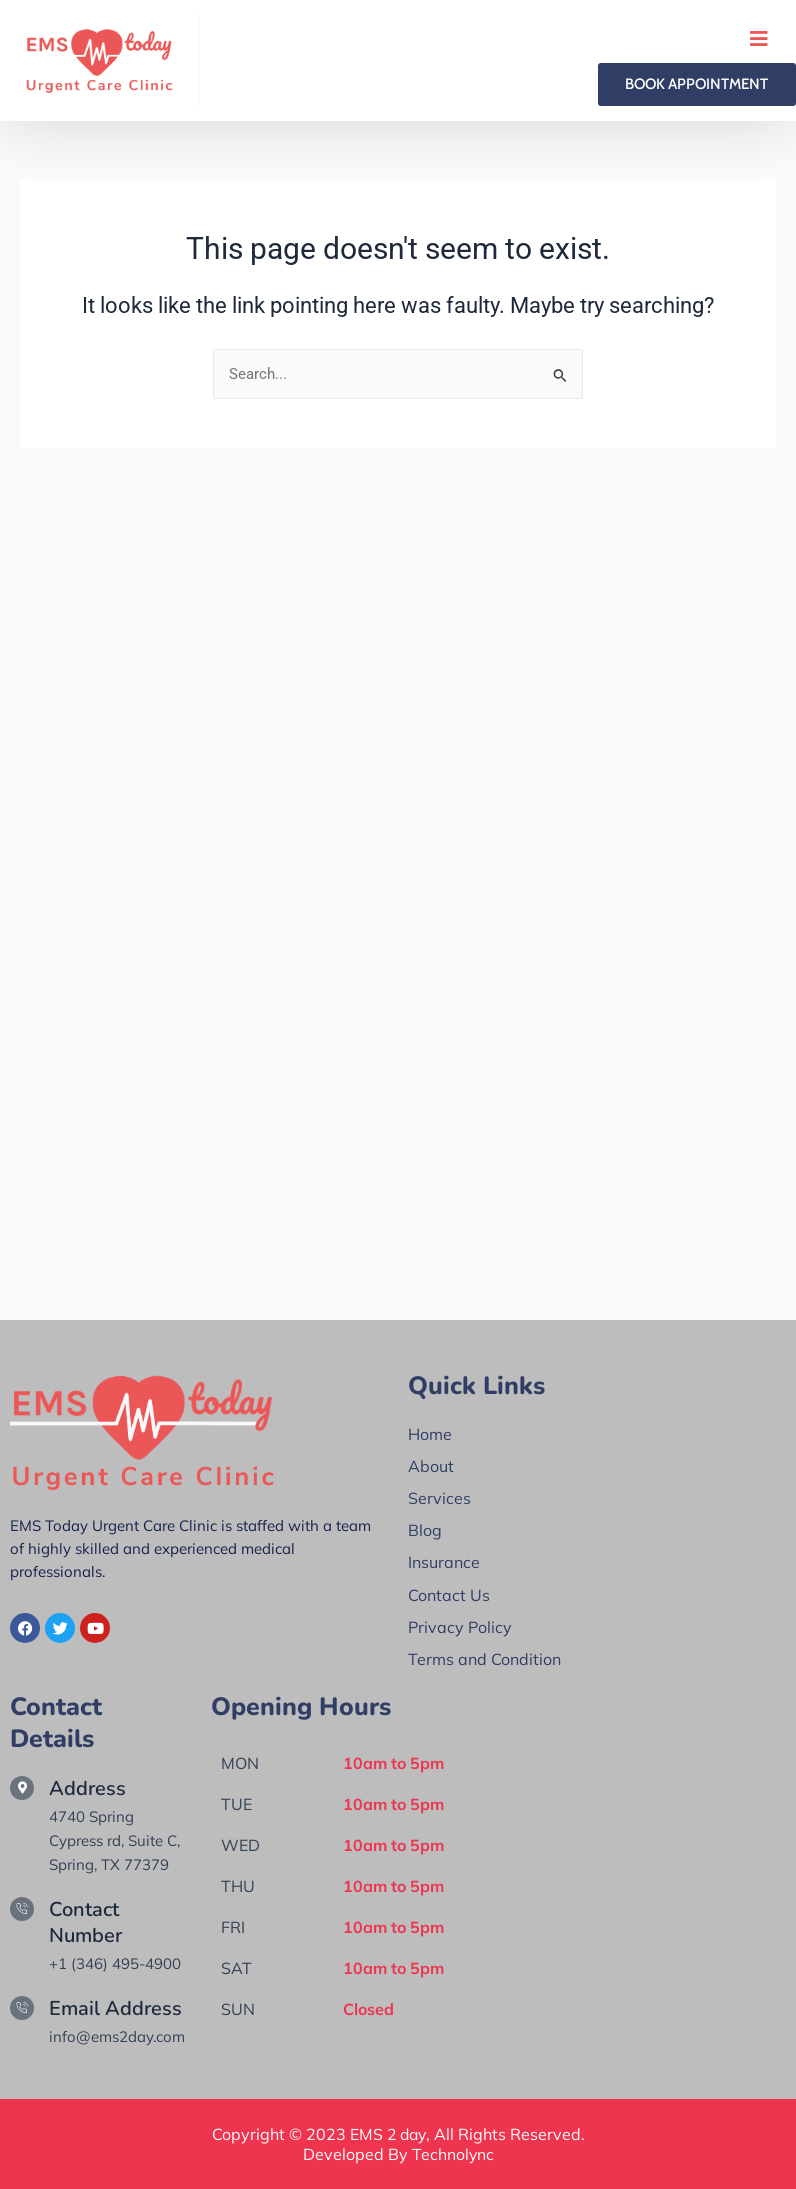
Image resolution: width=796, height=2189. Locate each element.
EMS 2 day (387, 2134)
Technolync (452, 2154)
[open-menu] (759, 39)
